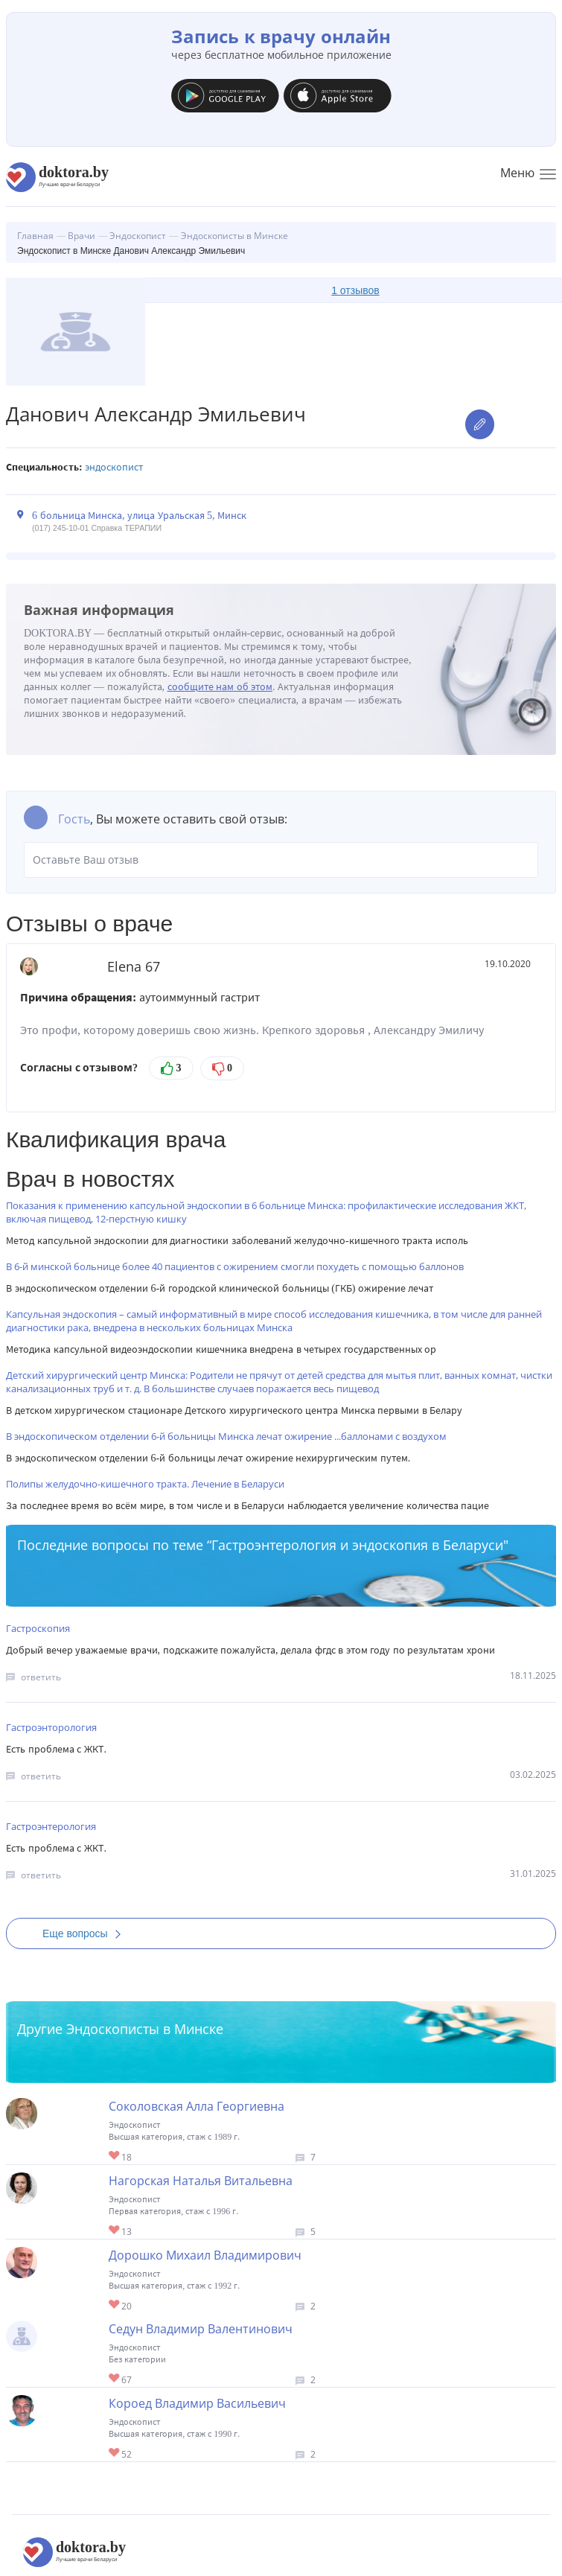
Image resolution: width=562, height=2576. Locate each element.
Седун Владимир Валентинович (201, 2329)
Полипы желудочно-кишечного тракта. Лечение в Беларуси (145, 1484)
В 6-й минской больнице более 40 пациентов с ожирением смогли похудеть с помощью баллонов (235, 1266)
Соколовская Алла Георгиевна (196, 2106)
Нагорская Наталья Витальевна (201, 2180)
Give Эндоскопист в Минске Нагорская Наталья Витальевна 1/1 (115, 2231)
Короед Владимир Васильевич (197, 2403)
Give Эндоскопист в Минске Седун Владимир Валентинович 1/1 (115, 2379)
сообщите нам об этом (220, 686)
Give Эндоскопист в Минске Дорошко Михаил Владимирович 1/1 (115, 2305)
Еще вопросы (86, 1933)
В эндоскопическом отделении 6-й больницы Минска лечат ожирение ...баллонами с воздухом (226, 1436)
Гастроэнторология (51, 1727)
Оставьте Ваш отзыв (281, 860)
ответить (41, 1677)
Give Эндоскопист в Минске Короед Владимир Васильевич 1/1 (115, 2453)
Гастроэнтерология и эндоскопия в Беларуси (357, 1545)
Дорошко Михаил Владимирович (205, 2255)
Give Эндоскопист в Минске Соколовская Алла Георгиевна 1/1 (115, 2156)
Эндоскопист (114, 467)
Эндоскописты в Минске (144, 2029)
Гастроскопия (38, 1628)
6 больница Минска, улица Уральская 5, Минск (139, 515)
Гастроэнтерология (51, 1826)
